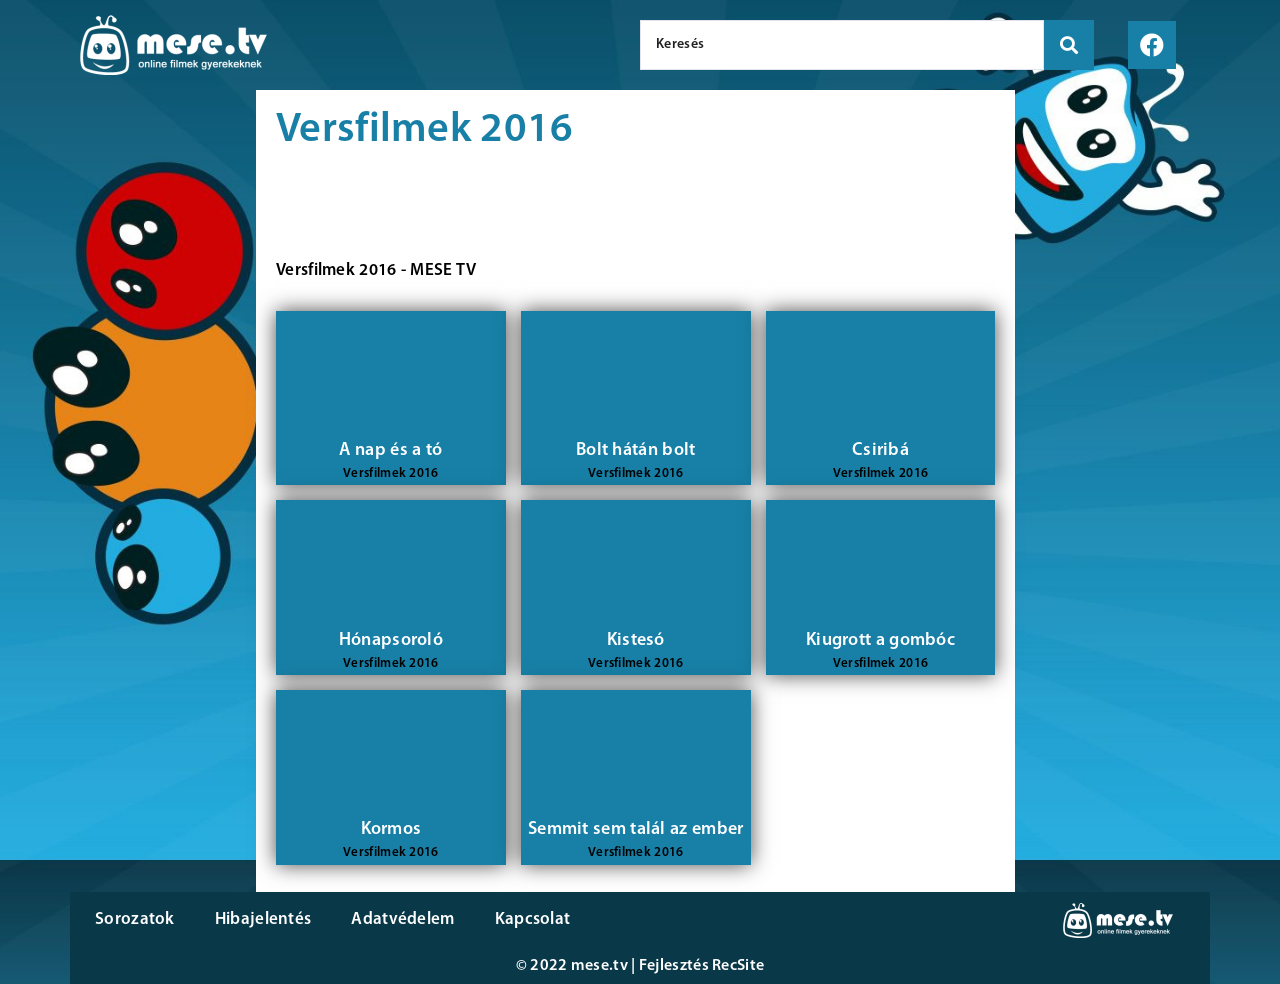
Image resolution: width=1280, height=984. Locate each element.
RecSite (738, 966)
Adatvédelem (402, 919)
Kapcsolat (533, 919)
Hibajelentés (263, 919)
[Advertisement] (128, 430)
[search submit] (1069, 45)
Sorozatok (135, 919)
